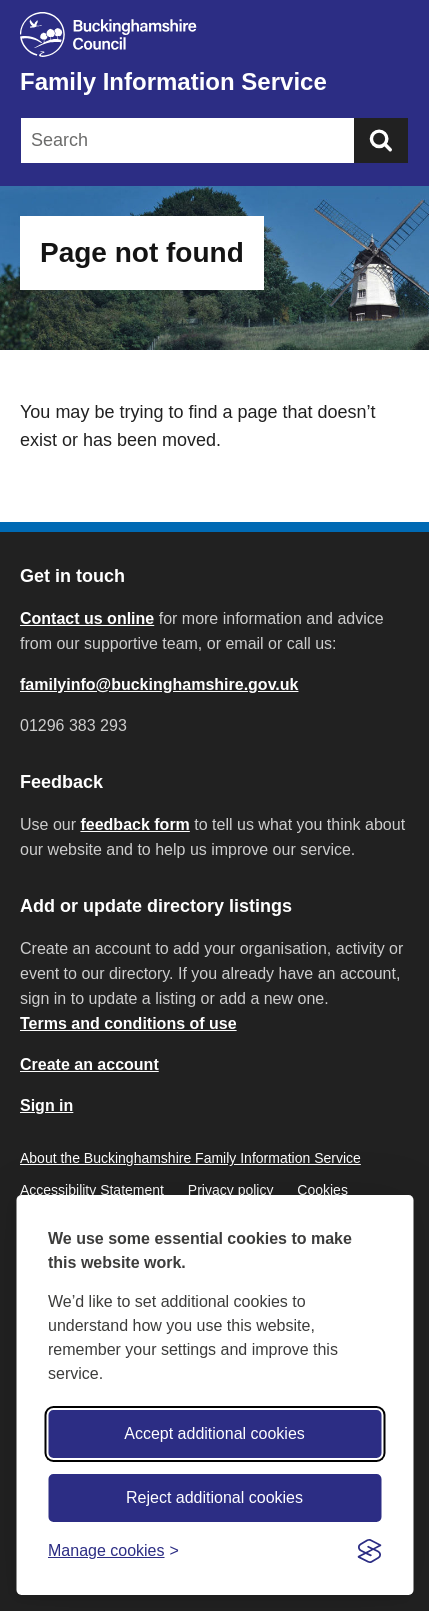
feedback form (134, 824)
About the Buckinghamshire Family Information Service (190, 1158)
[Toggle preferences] (113, 1550)
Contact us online (87, 618)
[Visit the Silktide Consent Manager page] (369, 1551)
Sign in (46, 1105)
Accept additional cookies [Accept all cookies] (214, 1433)
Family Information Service (173, 81)
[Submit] (381, 140)
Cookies (322, 1190)
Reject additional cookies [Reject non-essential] (214, 1497)
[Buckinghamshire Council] (214, 34)
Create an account (89, 1064)
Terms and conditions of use (128, 1023)
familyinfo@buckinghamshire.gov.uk (159, 684)
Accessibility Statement (92, 1190)
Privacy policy (231, 1190)
